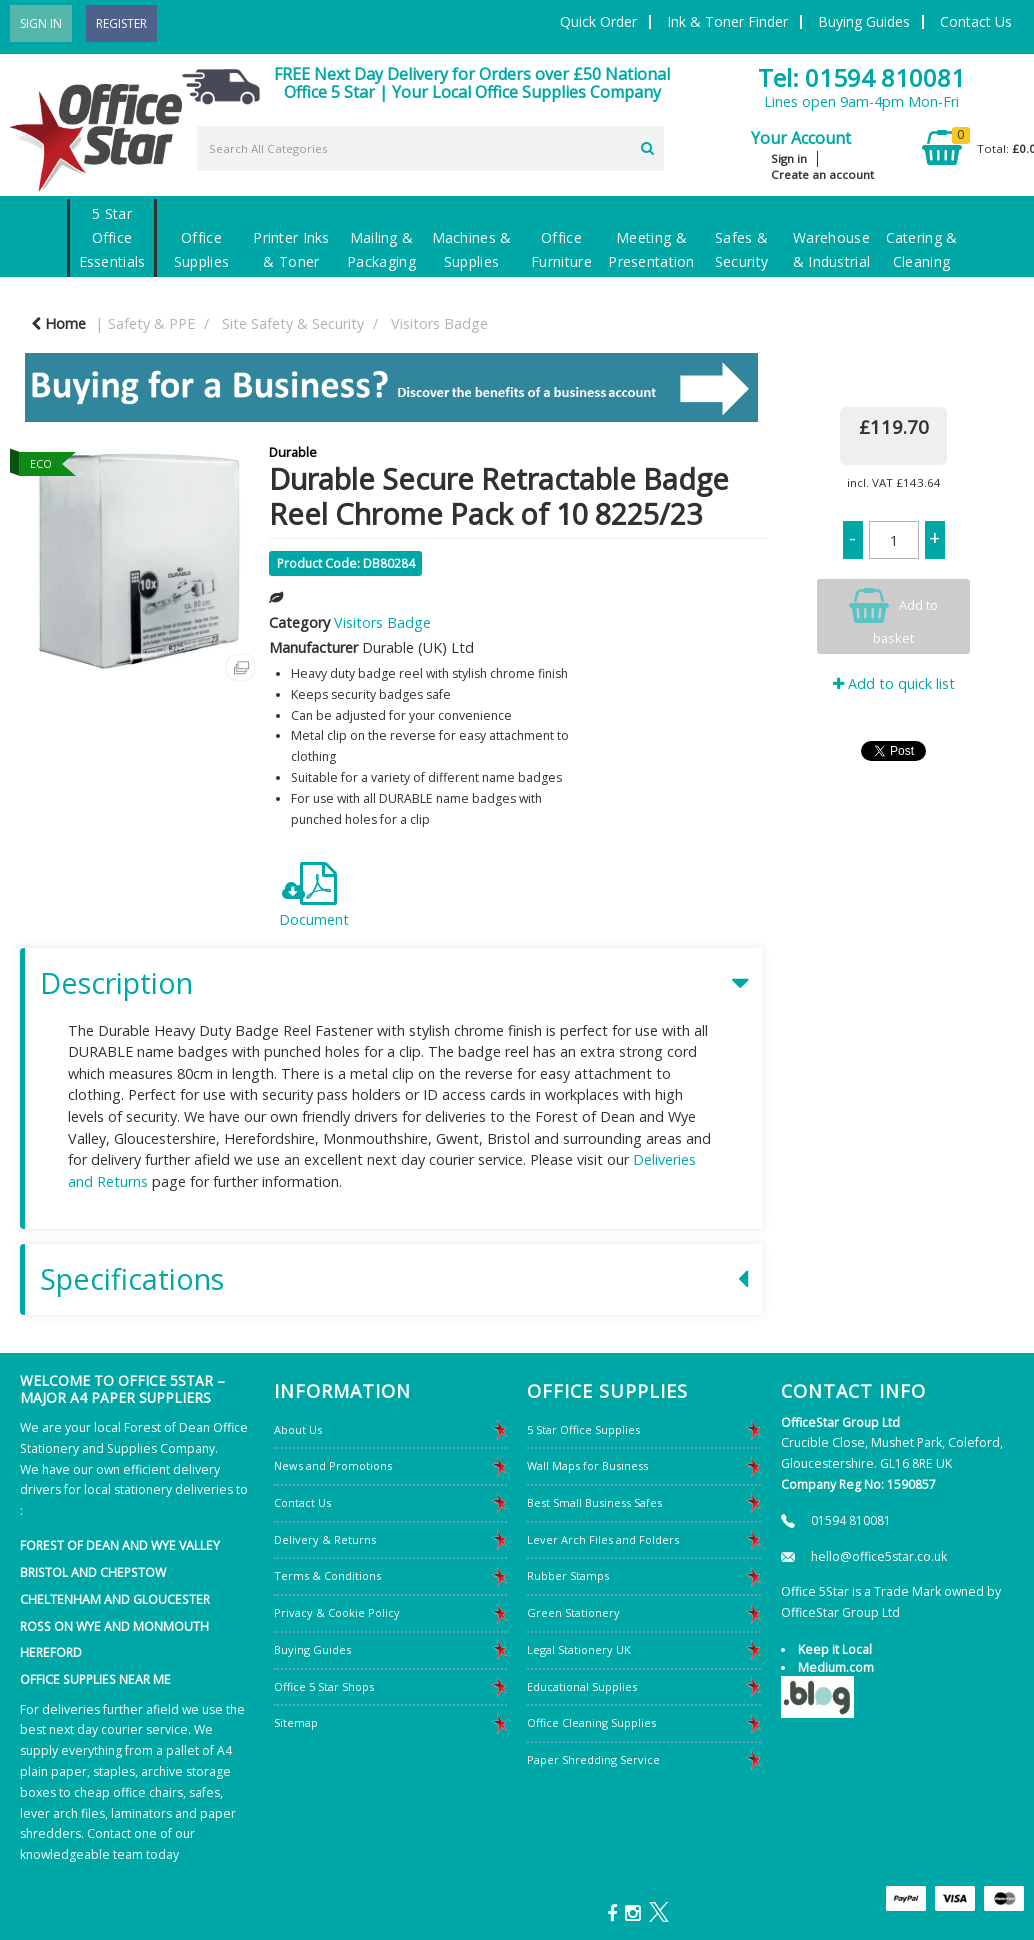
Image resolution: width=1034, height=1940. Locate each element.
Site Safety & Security (293, 323)
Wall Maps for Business (587, 1465)
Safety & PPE (151, 323)
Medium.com (836, 1667)
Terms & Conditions (327, 1575)
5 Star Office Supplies (583, 1429)
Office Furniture (561, 249)
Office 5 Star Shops (324, 1686)
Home (58, 323)
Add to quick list (894, 683)
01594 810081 (851, 1520)
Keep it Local (835, 1649)
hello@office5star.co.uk (879, 1556)
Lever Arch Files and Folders (603, 1539)
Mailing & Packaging (381, 249)
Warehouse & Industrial (831, 249)
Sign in (789, 158)
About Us (298, 1429)
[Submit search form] (647, 146)
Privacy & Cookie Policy (337, 1612)
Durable (293, 452)
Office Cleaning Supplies (591, 1722)
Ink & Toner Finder (727, 21)
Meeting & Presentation (651, 249)
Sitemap (296, 1722)
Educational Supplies (582, 1686)
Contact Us (976, 21)
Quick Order (598, 21)
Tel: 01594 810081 (861, 77)
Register (121, 23)
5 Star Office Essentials (112, 237)
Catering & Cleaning (922, 249)
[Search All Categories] (430, 148)
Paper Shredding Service (593, 1759)
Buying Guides (864, 21)
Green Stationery (573, 1612)
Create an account (822, 174)
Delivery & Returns (325, 1539)
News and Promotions (333, 1465)
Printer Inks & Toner (291, 249)
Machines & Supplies (472, 249)
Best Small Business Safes (594, 1502)
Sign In (41, 23)
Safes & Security (741, 249)
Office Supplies (201, 249)
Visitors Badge (439, 323)
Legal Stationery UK (579, 1649)
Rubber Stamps (568, 1575)
